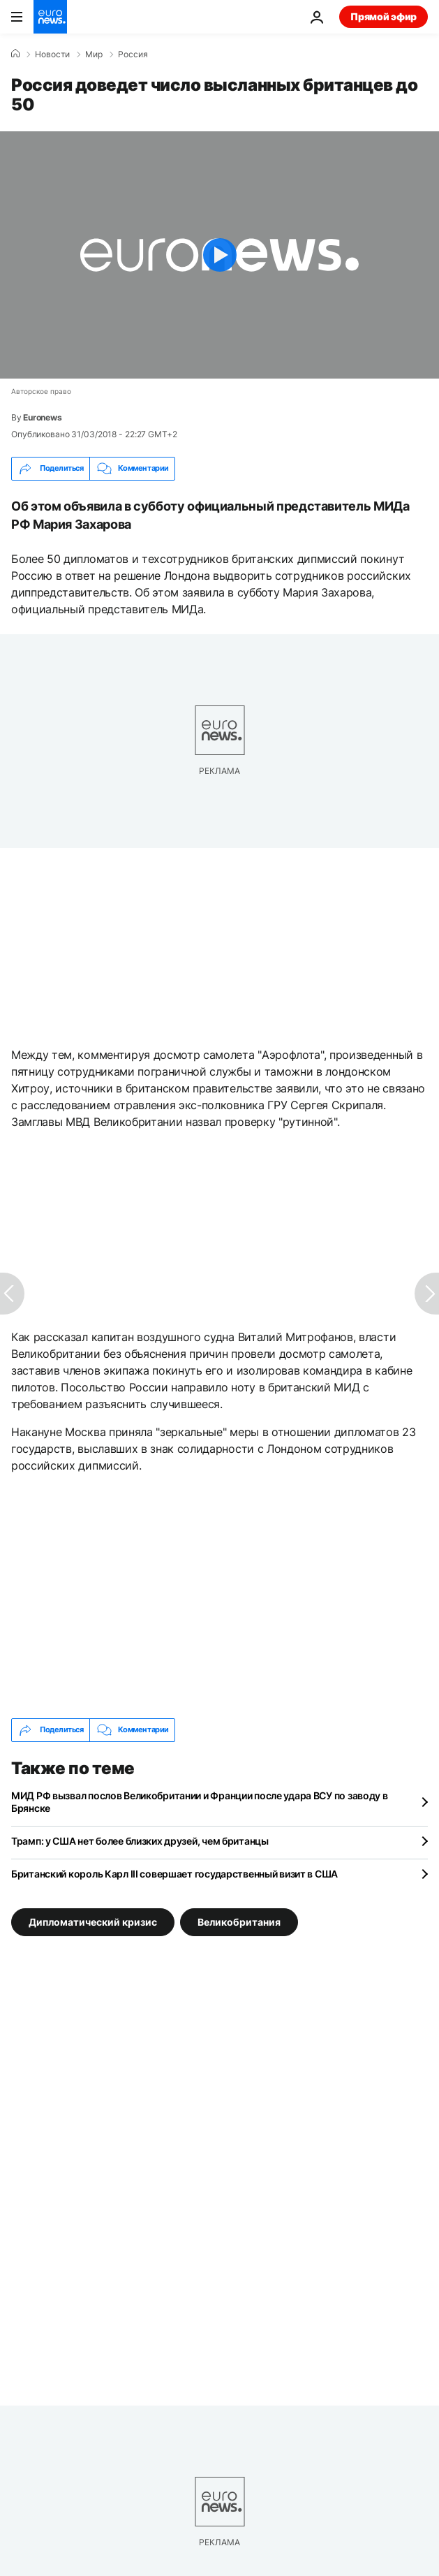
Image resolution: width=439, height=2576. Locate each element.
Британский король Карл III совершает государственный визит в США (174, 1874)
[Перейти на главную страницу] (50, 17)
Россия (133, 54)
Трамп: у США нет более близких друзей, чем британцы (140, 1841)
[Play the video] (219, 255)
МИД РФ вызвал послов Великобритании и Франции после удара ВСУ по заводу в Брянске (199, 1802)
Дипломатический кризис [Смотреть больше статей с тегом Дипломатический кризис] (93, 1921)
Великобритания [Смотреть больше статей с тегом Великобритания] (239, 1921)
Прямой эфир (383, 16)
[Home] (15, 54)
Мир (94, 54)
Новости (52, 54)
